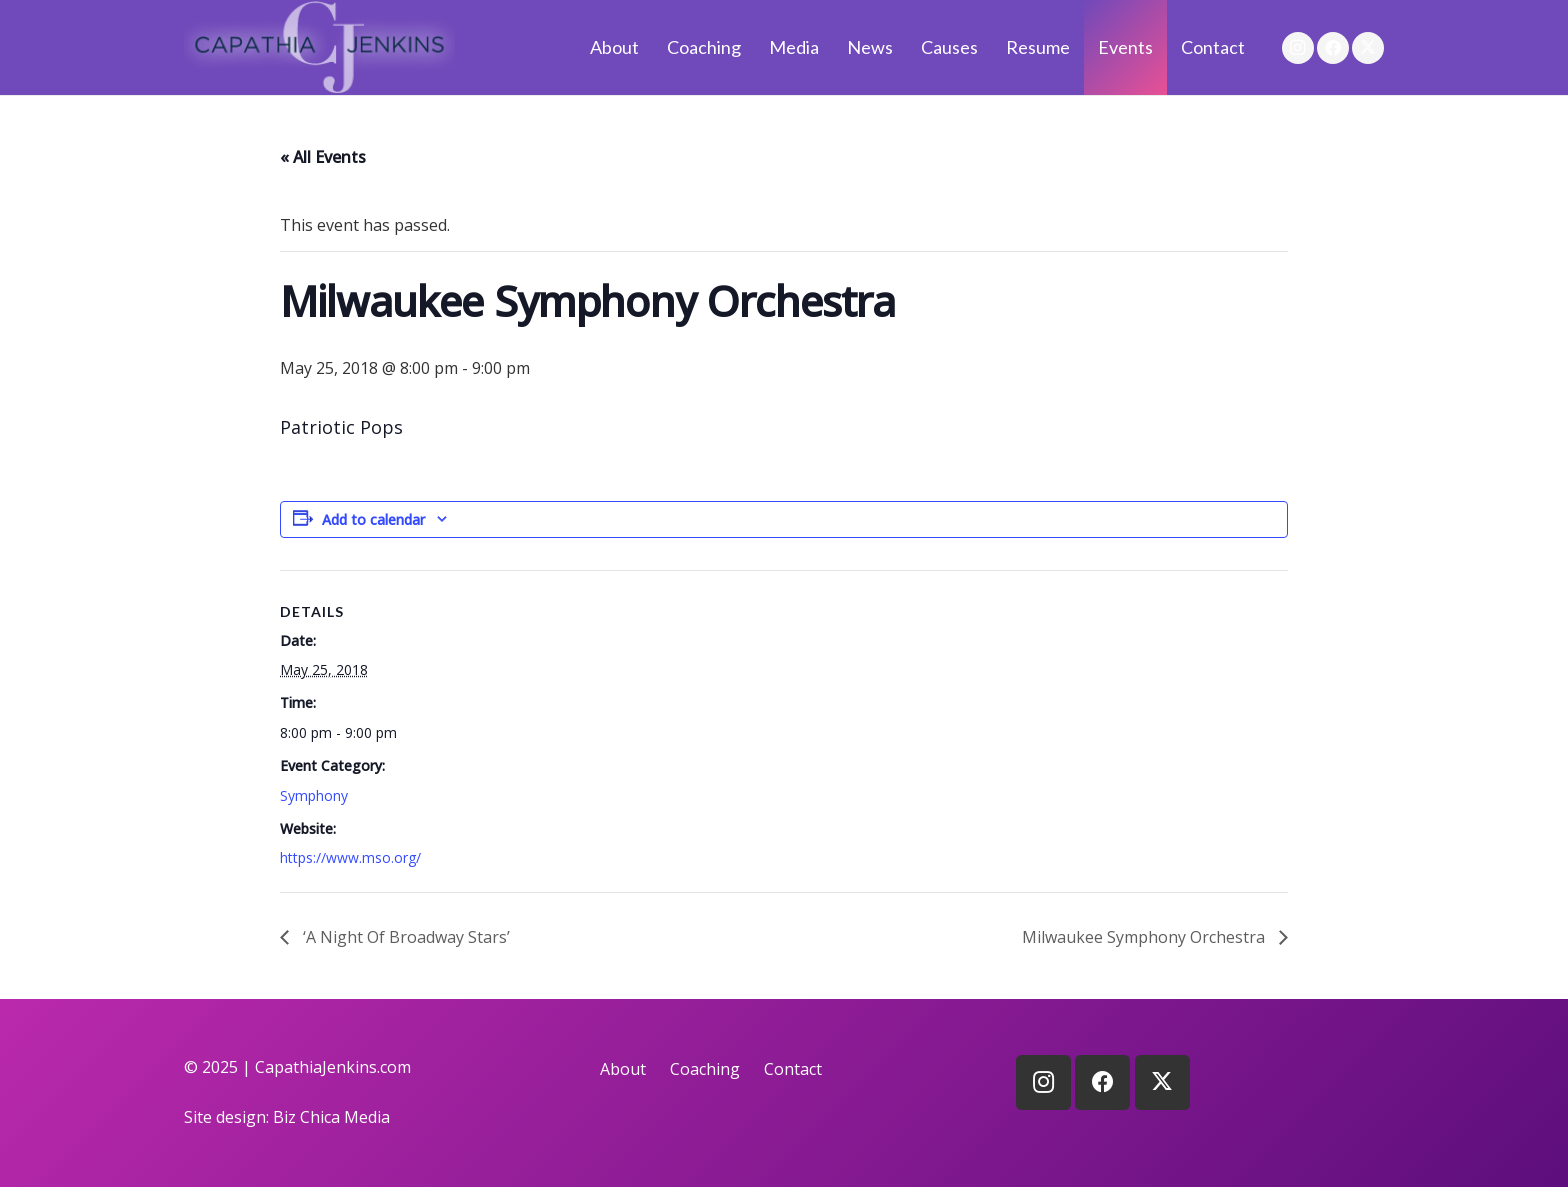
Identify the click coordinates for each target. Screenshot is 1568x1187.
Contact (793, 1069)
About (623, 1069)
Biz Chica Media (331, 1117)
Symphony (314, 795)
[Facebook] (1333, 48)
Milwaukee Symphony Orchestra (1145, 937)
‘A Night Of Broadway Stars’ (404, 937)
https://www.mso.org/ (350, 857)
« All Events (323, 157)
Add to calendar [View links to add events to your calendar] (373, 519)
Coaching (705, 1069)
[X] (1368, 48)
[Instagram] (1298, 48)
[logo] (319, 47)
